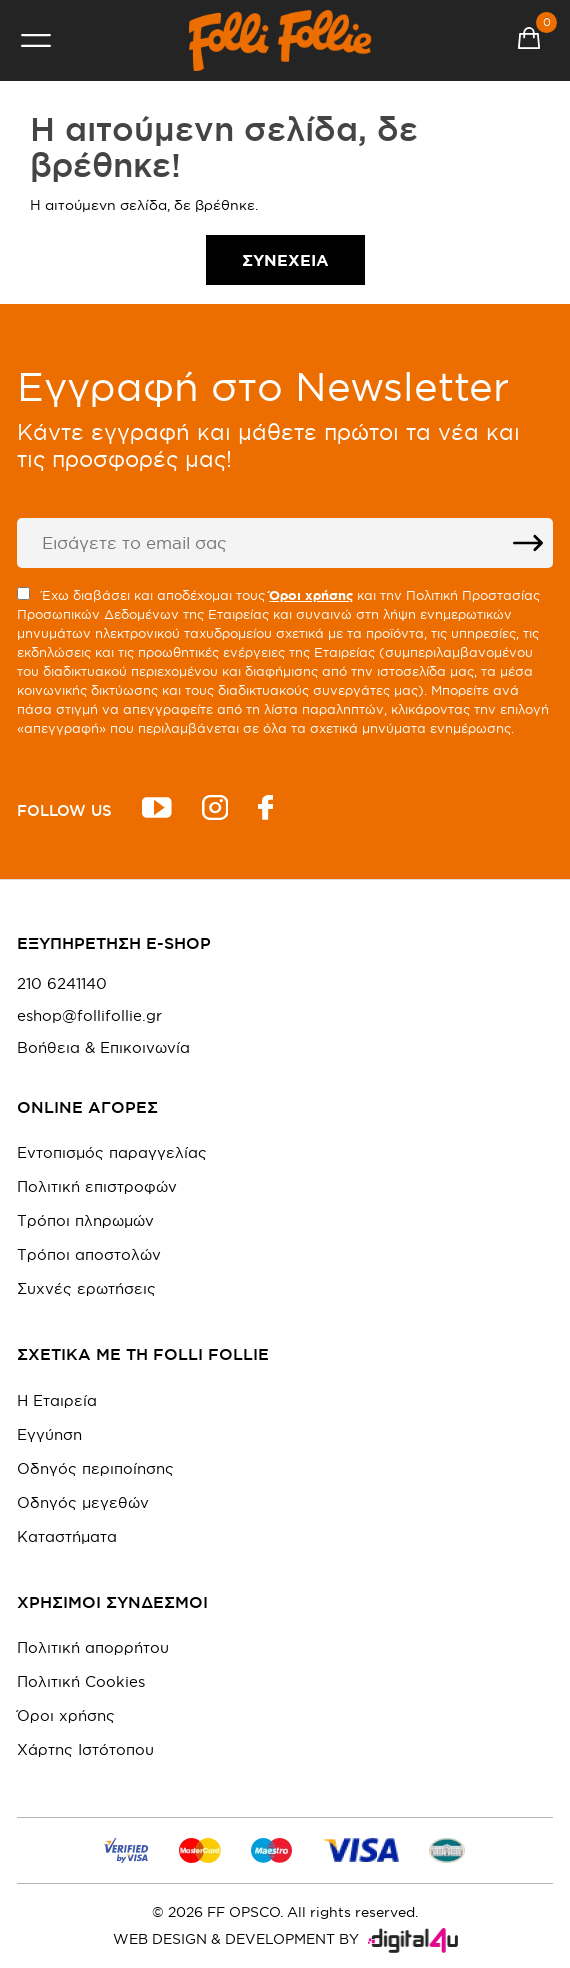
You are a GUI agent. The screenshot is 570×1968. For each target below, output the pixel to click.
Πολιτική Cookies (81, 1681)
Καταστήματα (67, 1536)
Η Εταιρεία (57, 1400)
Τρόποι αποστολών (89, 1254)
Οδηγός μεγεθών (83, 1502)
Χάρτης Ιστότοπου (85, 1749)
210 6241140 (62, 984)
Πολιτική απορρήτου (93, 1647)
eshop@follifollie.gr (89, 1016)
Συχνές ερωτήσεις (86, 1288)
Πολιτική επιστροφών (97, 1186)
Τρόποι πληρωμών (85, 1220)
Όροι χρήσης (66, 1715)
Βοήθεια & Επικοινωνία (103, 1048)
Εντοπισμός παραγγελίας (112, 1152)
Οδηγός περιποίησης (95, 1468)
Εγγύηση (49, 1434)
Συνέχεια (285, 260)
